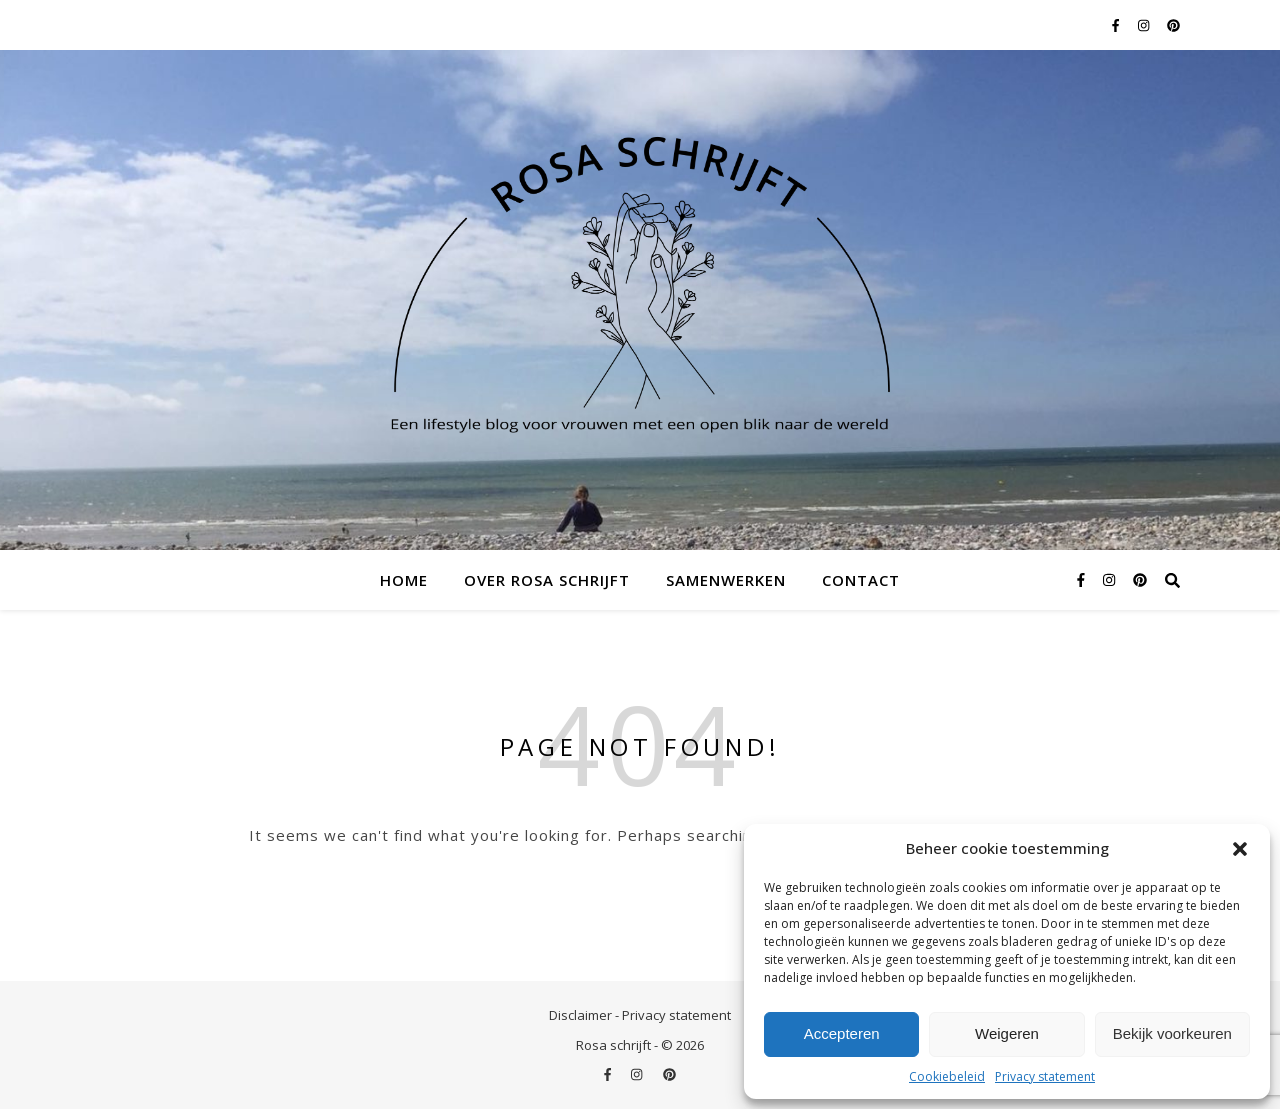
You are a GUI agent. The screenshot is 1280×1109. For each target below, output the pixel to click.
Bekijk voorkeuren (1172, 1033)
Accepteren (842, 1033)
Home (404, 580)
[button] (1240, 849)
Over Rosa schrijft (547, 580)
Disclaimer (580, 1015)
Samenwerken (726, 580)
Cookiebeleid (947, 1076)
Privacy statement (1045, 1076)
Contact (861, 580)
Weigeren (1007, 1033)
